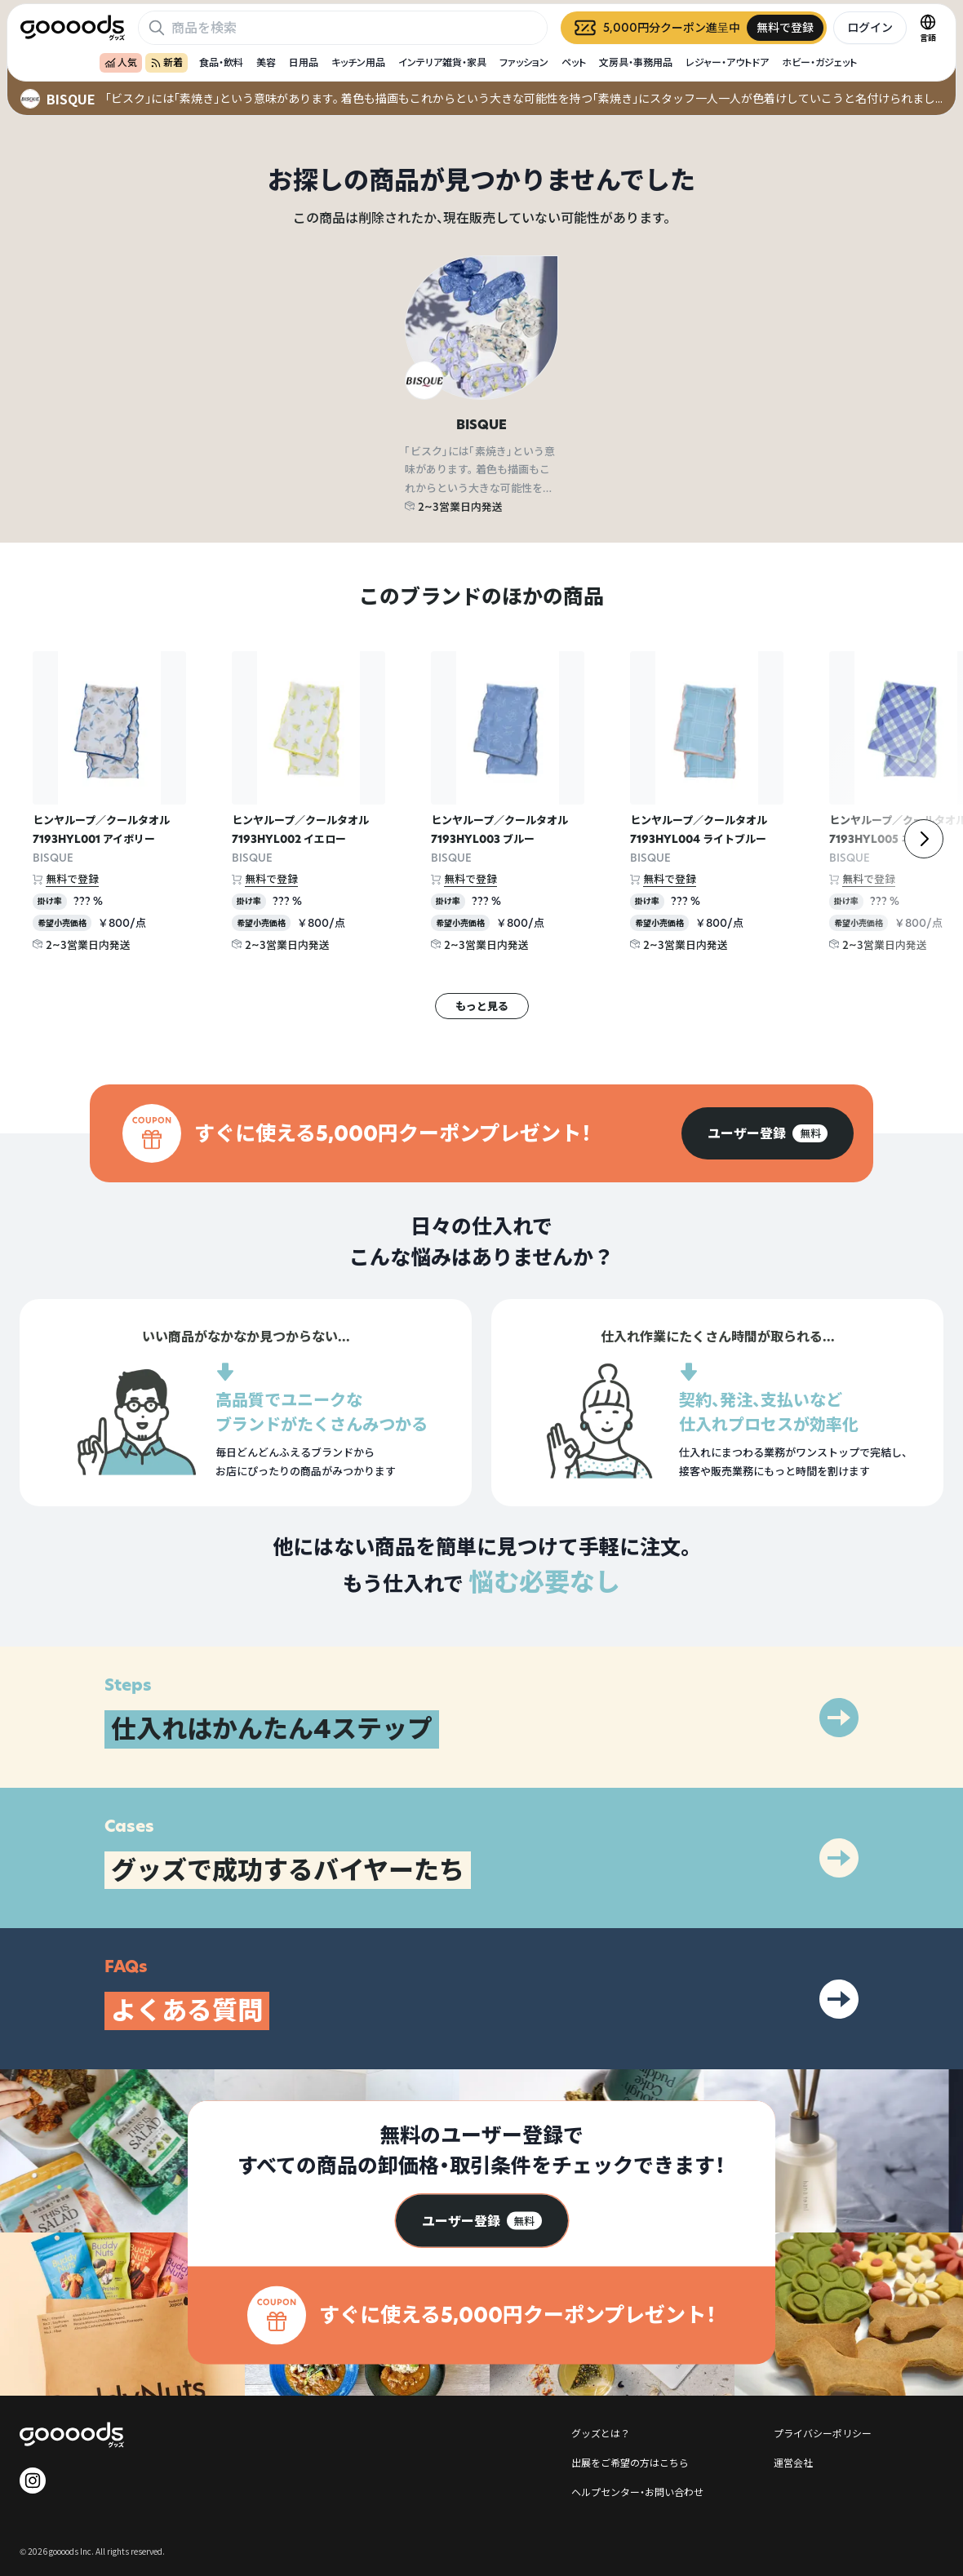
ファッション (523, 62)
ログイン (870, 27)
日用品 (303, 62)
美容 (266, 62)
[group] (767, 1133)
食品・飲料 (221, 62)
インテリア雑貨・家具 (442, 62)
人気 (120, 62)
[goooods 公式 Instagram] (33, 2480)
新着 (166, 62)
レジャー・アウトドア (727, 62)
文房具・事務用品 (635, 62)
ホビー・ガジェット (819, 62)
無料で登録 (72, 878)
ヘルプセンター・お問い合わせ (637, 2491)
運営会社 (793, 2462)
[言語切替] (928, 27)
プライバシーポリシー (823, 2433)
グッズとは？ (600, 2433)
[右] (923, 838)
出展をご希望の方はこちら (630, 2462)
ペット (573, 62)
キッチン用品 (358, 62)
